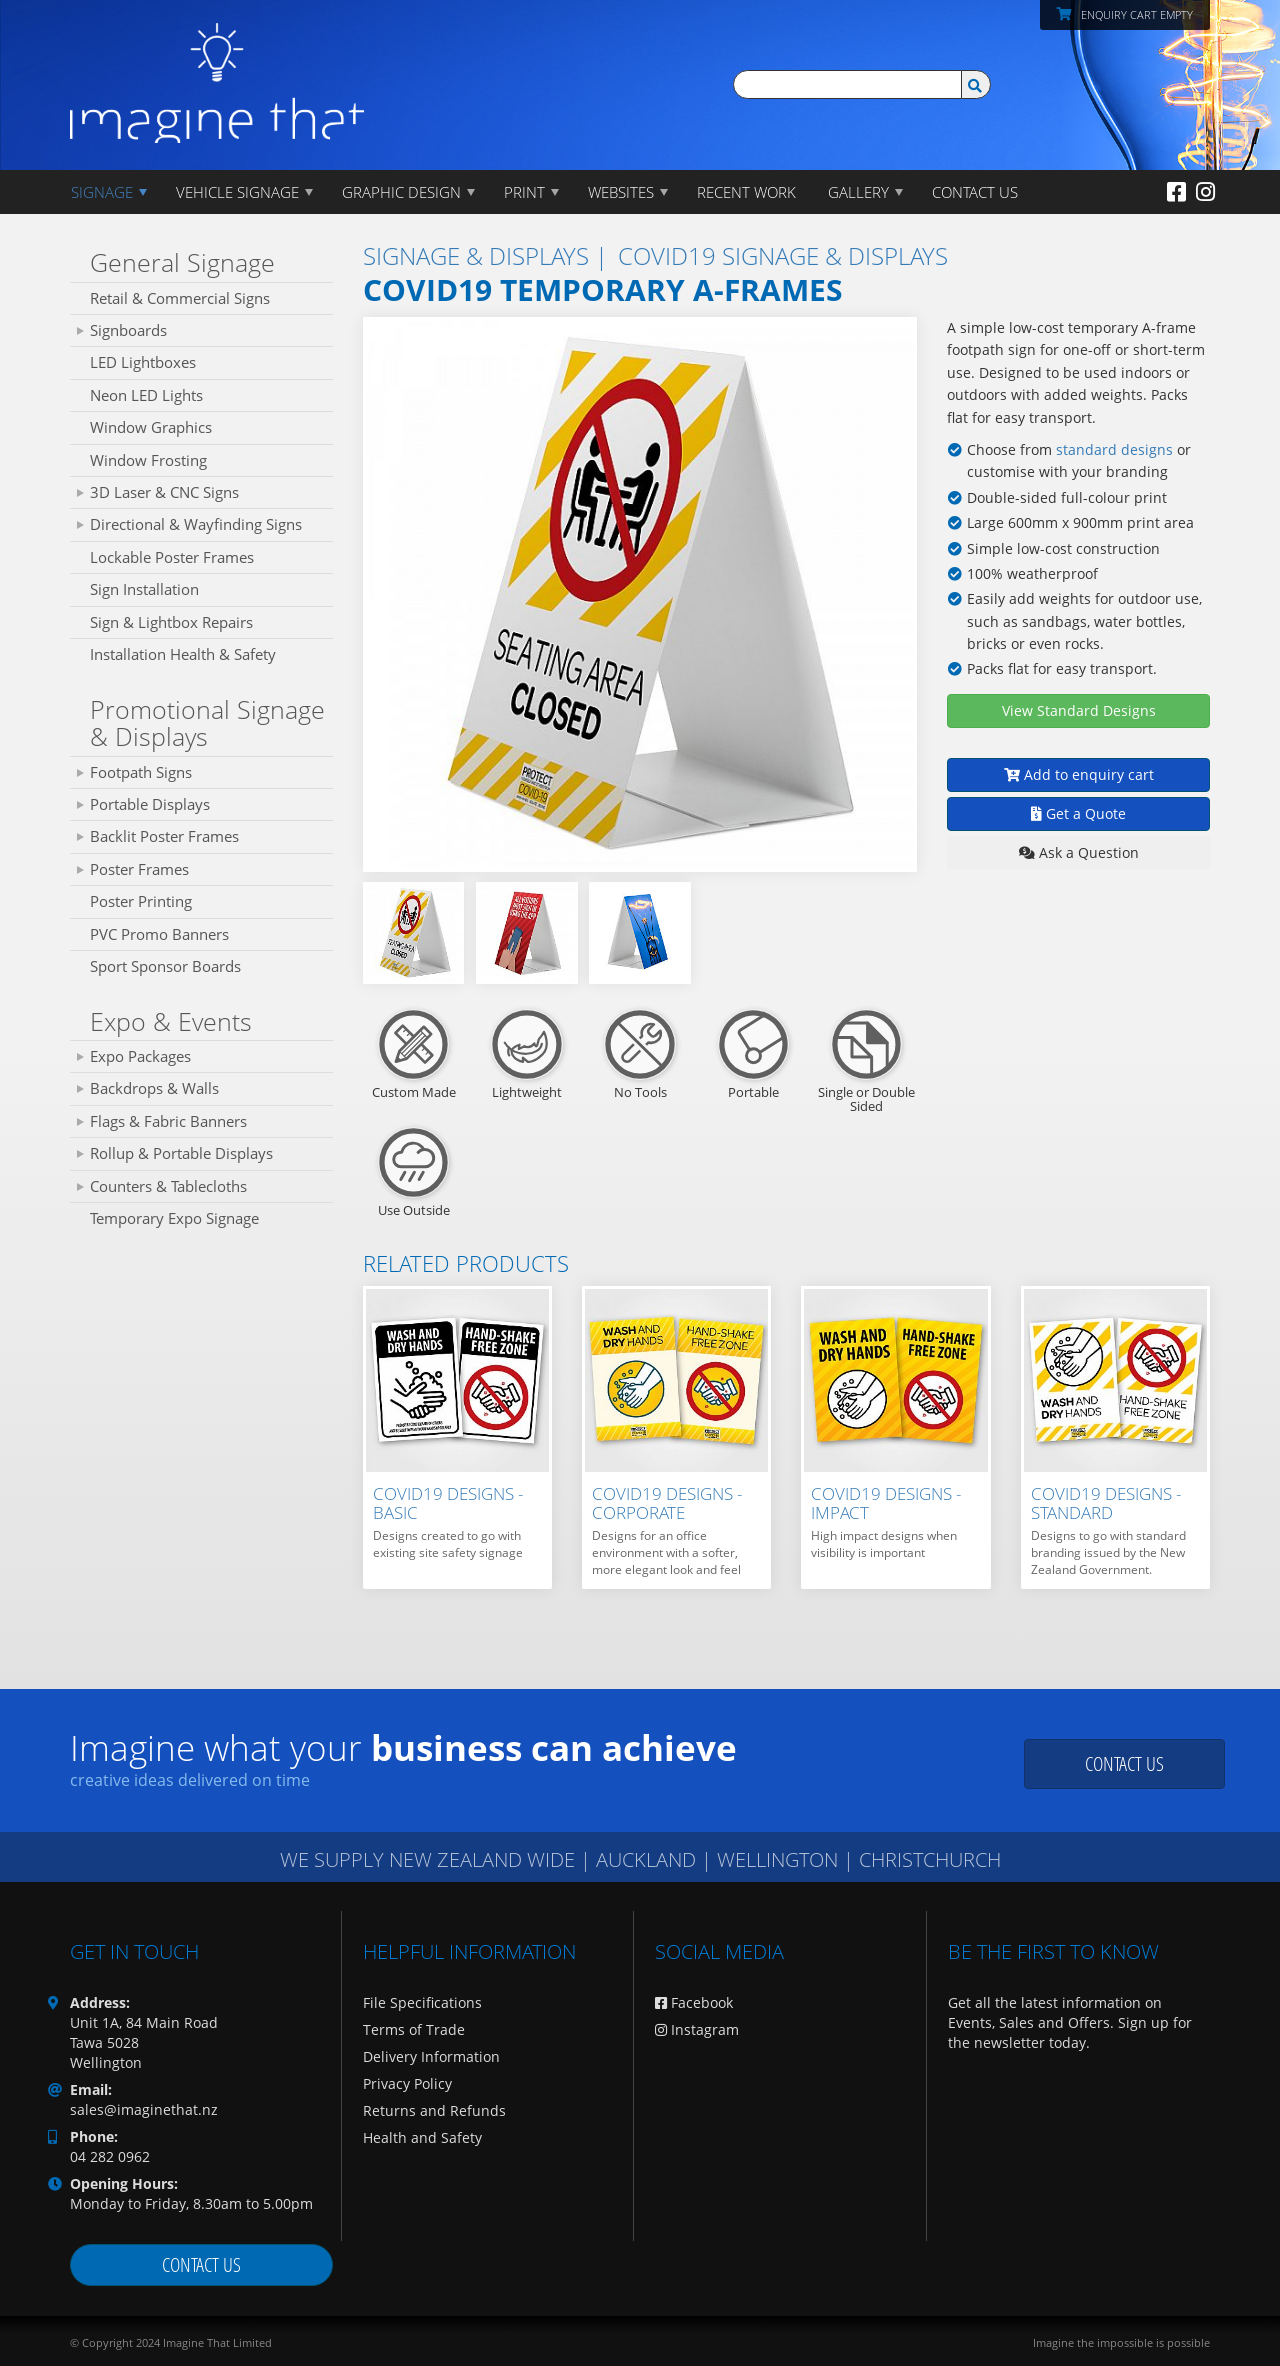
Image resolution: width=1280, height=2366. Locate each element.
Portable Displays (150, 804)
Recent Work (746, 192)
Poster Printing (141, 901)
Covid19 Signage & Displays (783, 255)
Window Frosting (148, 460)
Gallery (858, 192)
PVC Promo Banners (159, 934)
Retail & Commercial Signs (180, 298)
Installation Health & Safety (183, 654)
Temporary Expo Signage (174, 1218)
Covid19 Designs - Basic (448, 1503)
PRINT (524, 192)
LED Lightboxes (143, 362)
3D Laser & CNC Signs (164, 492)
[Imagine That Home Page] (217, 69)
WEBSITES (621, 192)
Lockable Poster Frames (172, 557)
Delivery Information (431, 2056)
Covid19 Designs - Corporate (667, 1503)
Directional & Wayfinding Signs (196, 524)
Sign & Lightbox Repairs (171, 622)
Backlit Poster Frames (164, 836)
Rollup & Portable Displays (181, 1153)
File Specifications (422, 2002)
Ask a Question (1079, 852)
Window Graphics (151, 427)
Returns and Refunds (434, 2110)
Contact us (1124, 1763)
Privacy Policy (407, 2083)
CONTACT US (975, 192)
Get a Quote (1078, 813)
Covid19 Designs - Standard (1106, 1503)
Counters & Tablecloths (168, 1186)
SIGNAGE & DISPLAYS (476, 255)
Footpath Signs (141, 772)
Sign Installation (144, 589)
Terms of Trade (414, 2029)
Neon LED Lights (146, 395)
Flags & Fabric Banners (168, 1121)
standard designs (1112, 449)
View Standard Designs (1079, 710)
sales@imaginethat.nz (144, 2109)
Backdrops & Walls (154, 1088)
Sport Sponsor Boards (165, 966)
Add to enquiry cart (1079, 774)
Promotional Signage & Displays (207, 723)
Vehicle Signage (237, 192)
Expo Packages (140, 1056)
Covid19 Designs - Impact (886, 1503)
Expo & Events (171, 1021)
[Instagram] (1205, 191)
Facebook (694, 2002)
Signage (102, 192)
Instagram (697, 2029)
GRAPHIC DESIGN (401, 192)
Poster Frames (139, 869)
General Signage (182, 262)
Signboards (128, 330)
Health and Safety (422, 2137)
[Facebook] (1176, 191)
